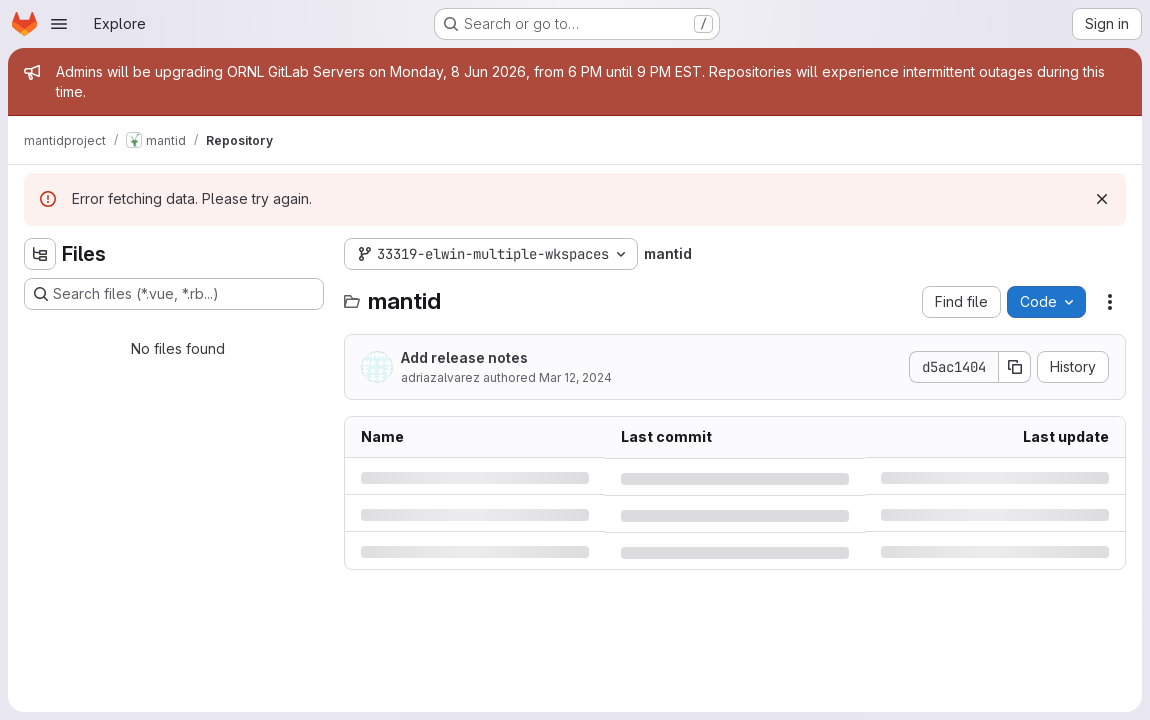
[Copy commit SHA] (1015, 367)
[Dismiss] (1102, 199)
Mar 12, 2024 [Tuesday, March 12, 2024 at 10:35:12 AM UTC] (575, 377)
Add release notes (464, 357)
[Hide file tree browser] (40, 254)
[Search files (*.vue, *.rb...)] (174, 294)
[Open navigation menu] (59, 24)
